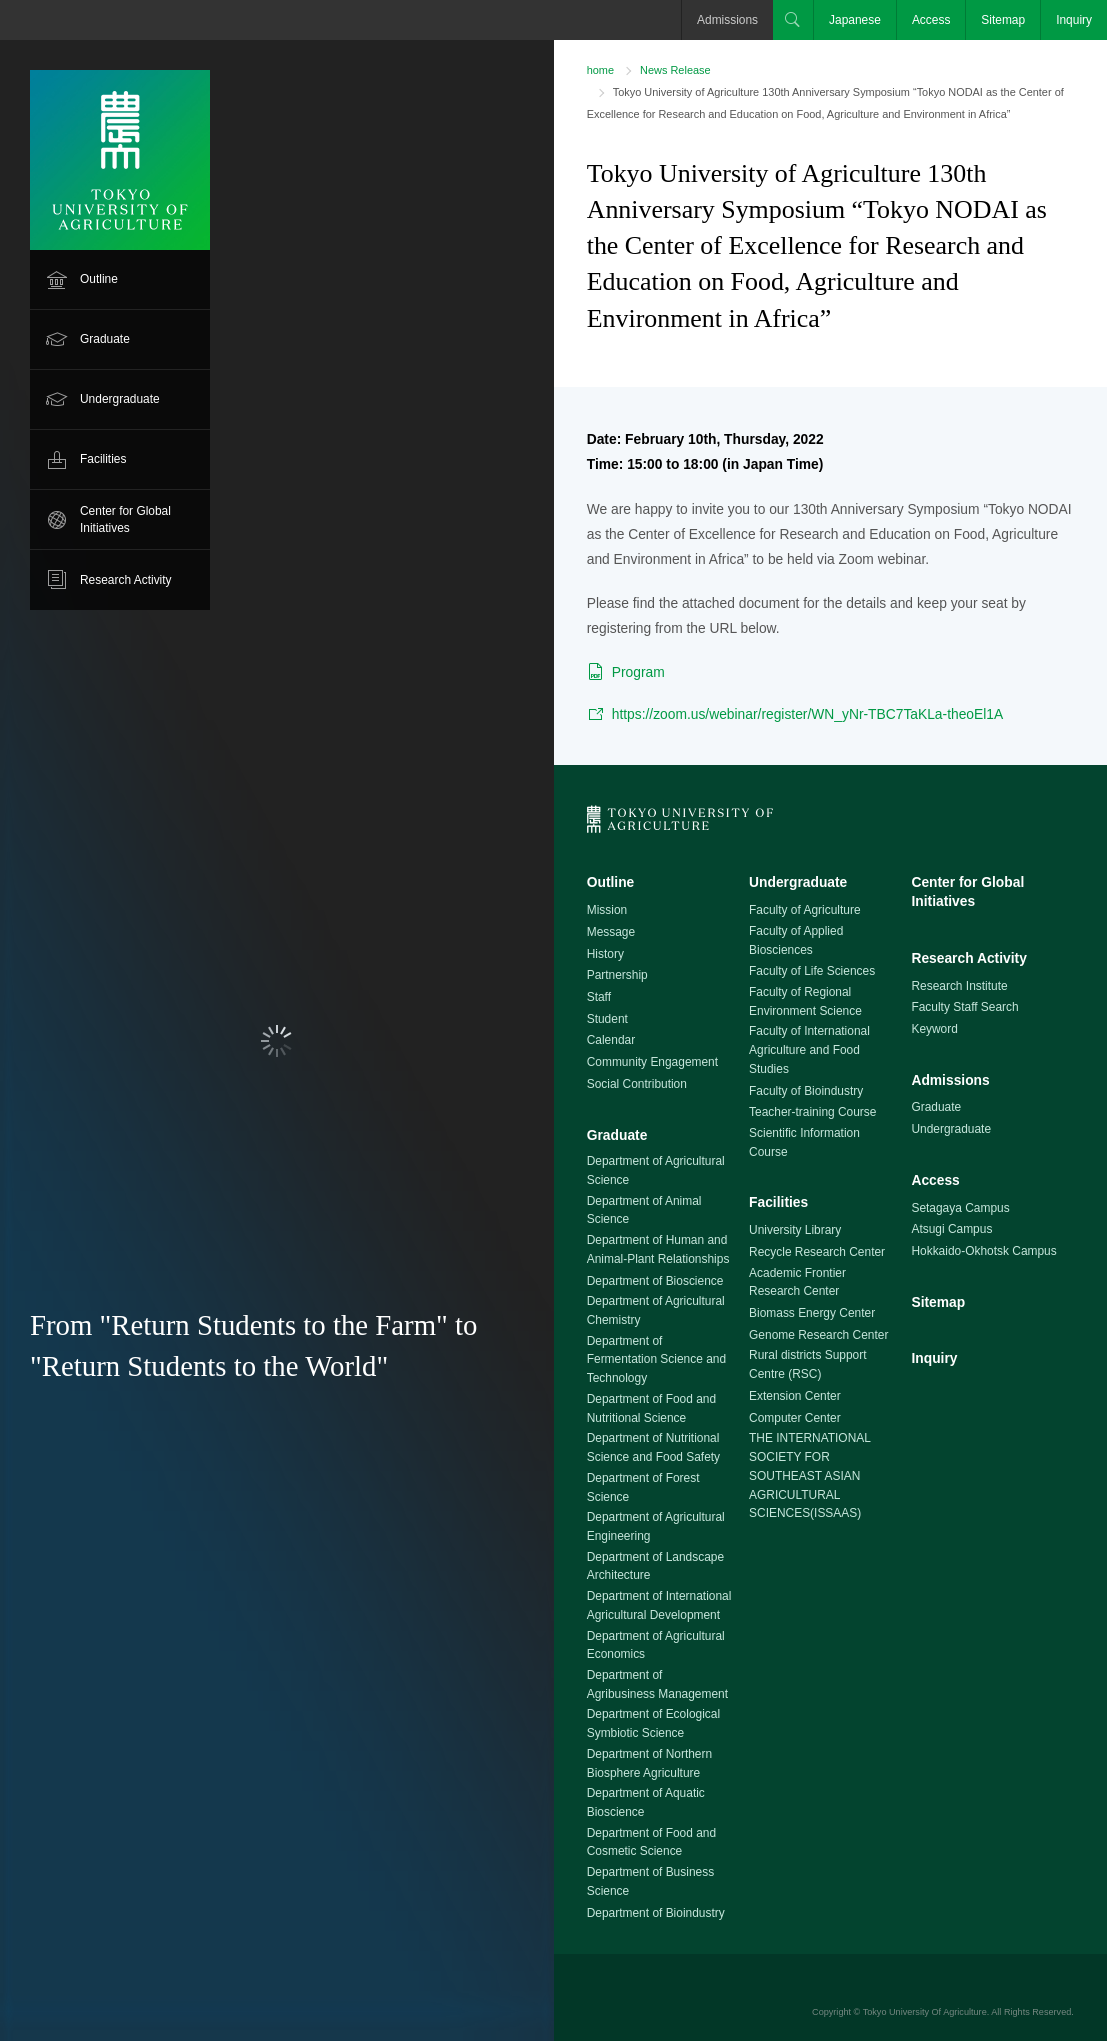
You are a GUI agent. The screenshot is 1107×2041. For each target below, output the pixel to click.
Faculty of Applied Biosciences (796, 940)
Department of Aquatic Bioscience (646, 1802)
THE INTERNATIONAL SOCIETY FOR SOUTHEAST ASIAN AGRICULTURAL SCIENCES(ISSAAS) (809, 1475)
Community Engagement (652, 1062)
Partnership (617, 975)
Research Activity (126, 580)
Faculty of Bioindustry (806, 1091)
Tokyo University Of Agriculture (925, 2012)
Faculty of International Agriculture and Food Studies (809, 1049)
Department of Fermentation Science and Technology (656, 1359)
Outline (99, 279)
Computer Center (795, 1418)
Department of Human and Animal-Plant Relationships (658, 1249)
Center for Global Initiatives (125, 519)
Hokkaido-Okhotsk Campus (983, 1251)
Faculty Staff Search (964, 1007)
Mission (607, 910)
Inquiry (1074, 20)
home (600, 70)
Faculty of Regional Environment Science (805, 1001)
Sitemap (1003, 20)
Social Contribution (637, 1084)
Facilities (103, 459)
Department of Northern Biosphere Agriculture (649, 1763)
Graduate (105, 339)
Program (638, 672)
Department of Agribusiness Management (657, 1684)
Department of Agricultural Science (656, 1170)
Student (607, 1019)
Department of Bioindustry (656, 1913)
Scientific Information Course (804, 1142)
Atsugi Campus (951, 1229)
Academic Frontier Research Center (797, 1282)
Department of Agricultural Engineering (656, 1526)
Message (611, 932)
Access (931, 20)
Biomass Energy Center (812, 1313)
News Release (675, 70)
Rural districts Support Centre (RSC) (807, 1364)
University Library (795, 1230)
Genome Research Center (818, 1335)
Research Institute (959, 986)
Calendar (611, 1040)
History (605, 954)
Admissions (727, 20)
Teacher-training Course (812, 1112)
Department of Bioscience (655, 1281)
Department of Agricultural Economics (656, 1645)
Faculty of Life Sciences (812, 971)
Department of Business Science (650, 1881)
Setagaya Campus (960, 1208)
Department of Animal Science (644, 1210)
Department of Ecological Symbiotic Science (653, 1723)
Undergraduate (120, 399)
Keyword (934, 1029)
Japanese (855, 20)
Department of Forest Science (643, 1487)
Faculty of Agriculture (804, 910)
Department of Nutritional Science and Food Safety (653, 1447)
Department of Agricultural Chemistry (656, 1310)
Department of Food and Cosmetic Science (651, 1842)
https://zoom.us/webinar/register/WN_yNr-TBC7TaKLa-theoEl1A (808, 714)
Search (793, 20)
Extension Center (795, 1396)
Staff (599, 997)
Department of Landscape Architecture (655, 1566)
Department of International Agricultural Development (659, 1605)
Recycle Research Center (817, 1252)
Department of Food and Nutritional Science (651, 1408)
